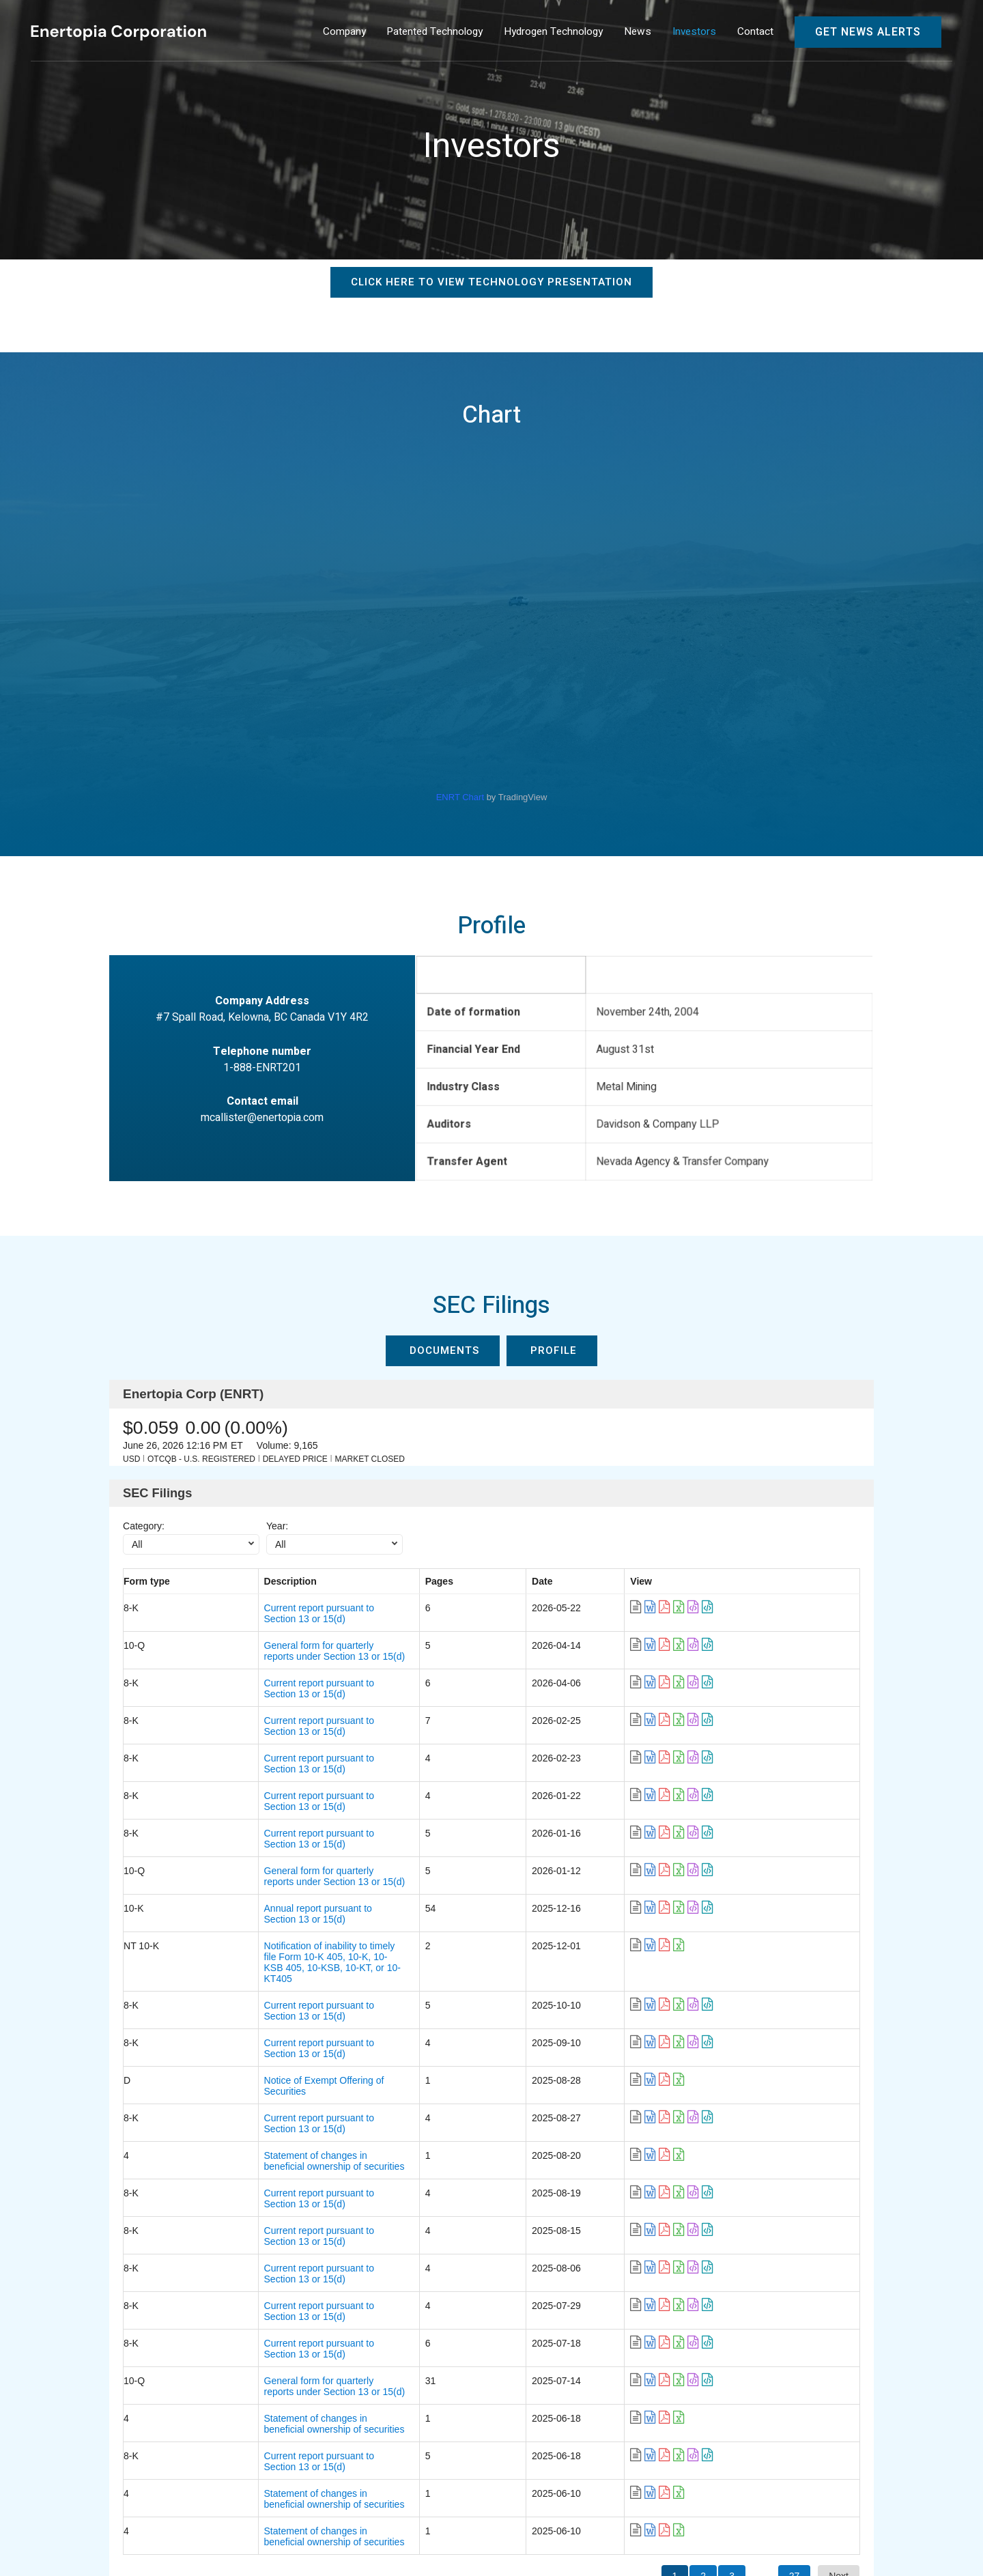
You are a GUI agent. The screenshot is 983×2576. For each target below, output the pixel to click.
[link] (765, 1607)
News (363, 2449)
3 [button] (732, 2297)
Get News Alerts (868, 32)
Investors (421, 2449)
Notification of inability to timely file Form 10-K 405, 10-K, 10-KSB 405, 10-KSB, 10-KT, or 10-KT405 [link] (402, 1853)
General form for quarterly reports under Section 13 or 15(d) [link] (317, 1635)
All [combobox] (137, 1544)
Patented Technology (153, 2449)
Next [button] (839, 2297)
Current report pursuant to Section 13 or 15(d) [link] (288, 1607)
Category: (144, 1525)
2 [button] (703, 2297)
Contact (56, 2481)
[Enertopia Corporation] (118, 32)
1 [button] (675, 2297)
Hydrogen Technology (277, 2449)
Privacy (909, 2519)
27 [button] (794, 2297)
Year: (277, 1525)
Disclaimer (843, 2519)
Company (60, 2449)
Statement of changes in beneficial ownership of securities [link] (314, 1989)
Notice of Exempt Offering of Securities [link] (273, 1934)
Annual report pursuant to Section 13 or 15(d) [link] (287, 1825)
